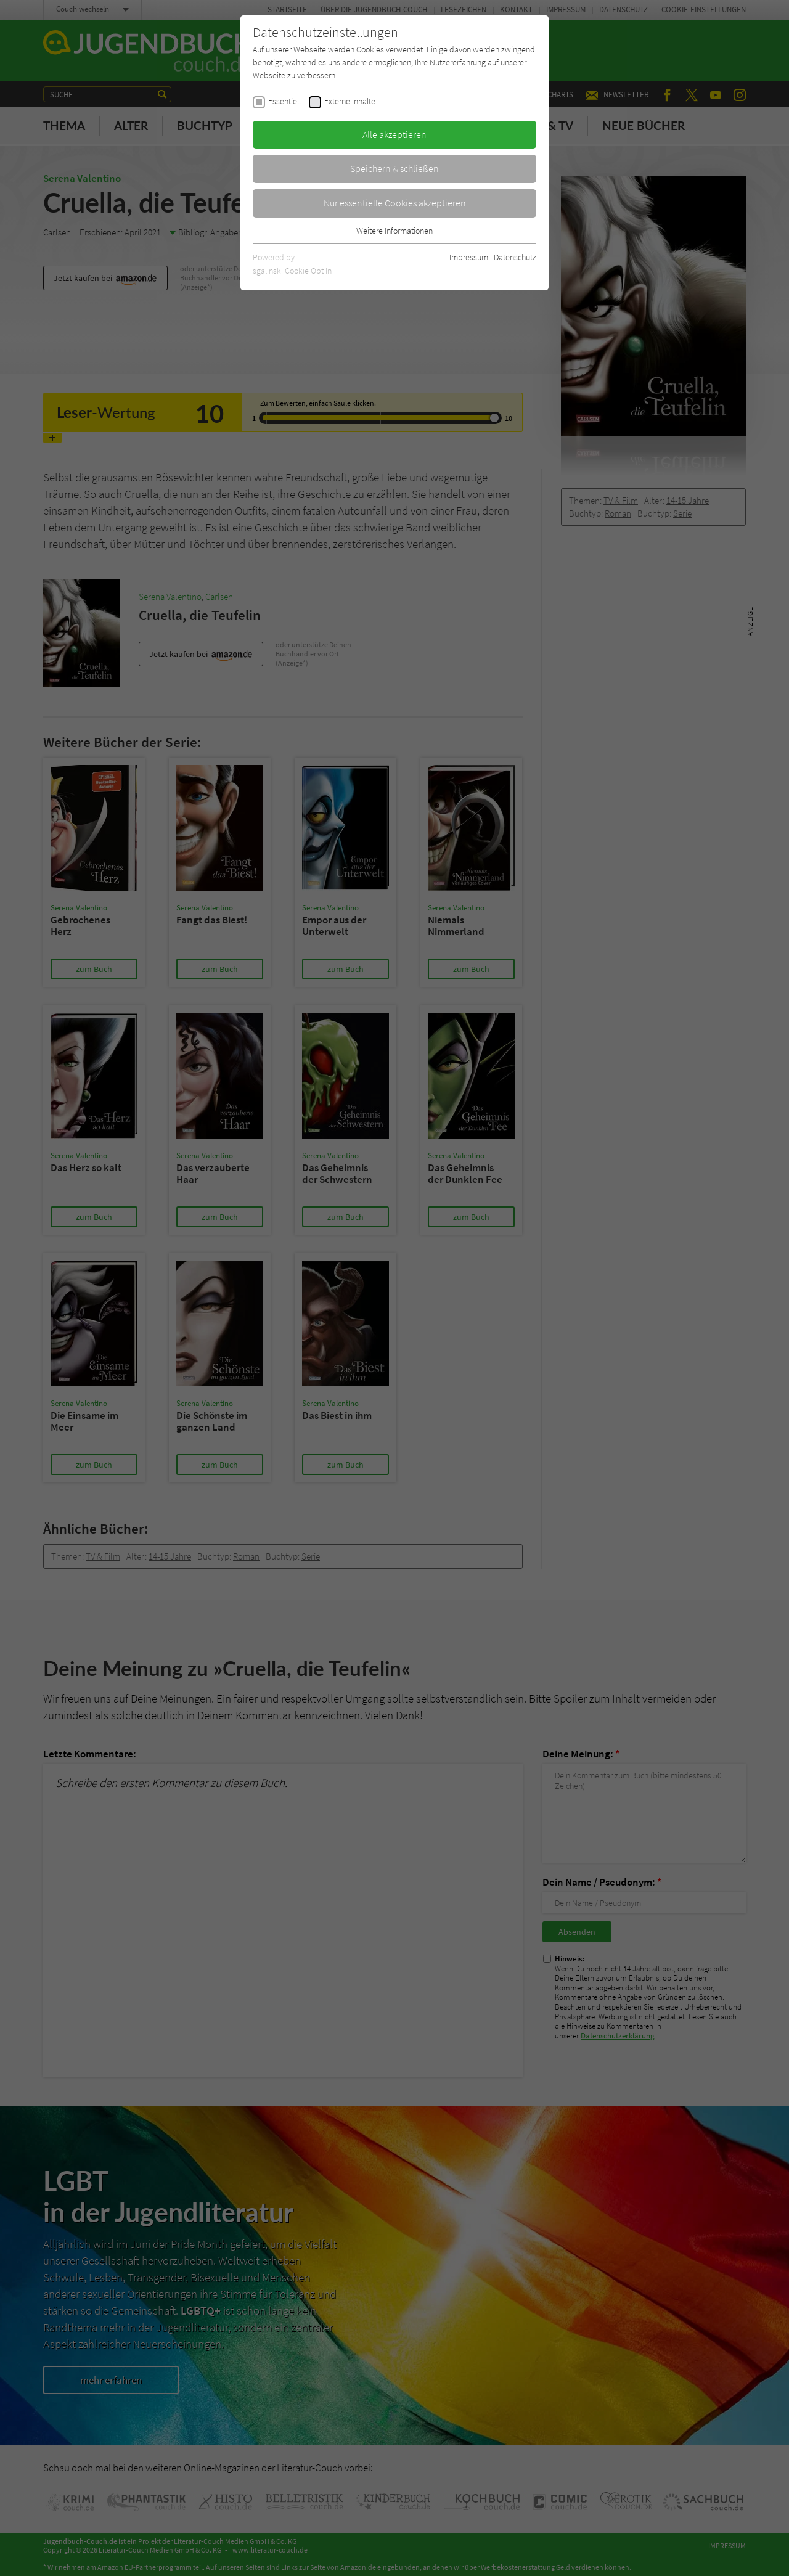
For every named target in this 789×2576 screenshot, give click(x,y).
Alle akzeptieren (394, 134)
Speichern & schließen (394, 168)
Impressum (468, 257)
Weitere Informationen (394, 230)
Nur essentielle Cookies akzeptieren (395, 203)
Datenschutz (515, 257)
